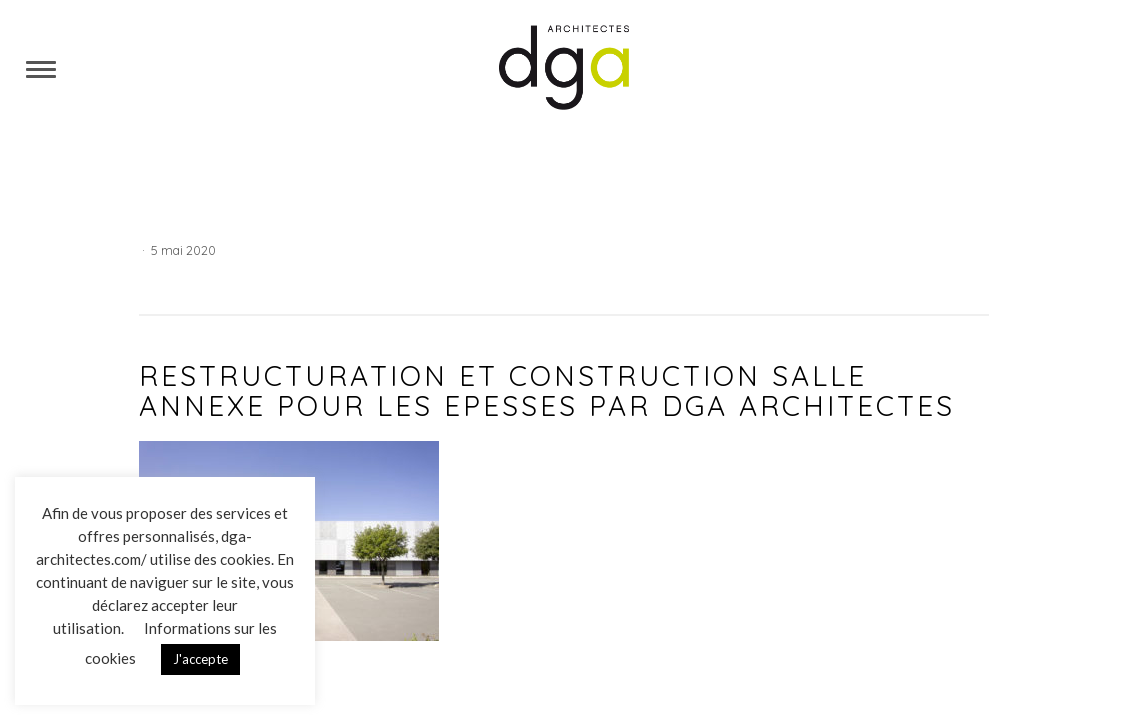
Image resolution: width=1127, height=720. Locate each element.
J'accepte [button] (200, 659)
